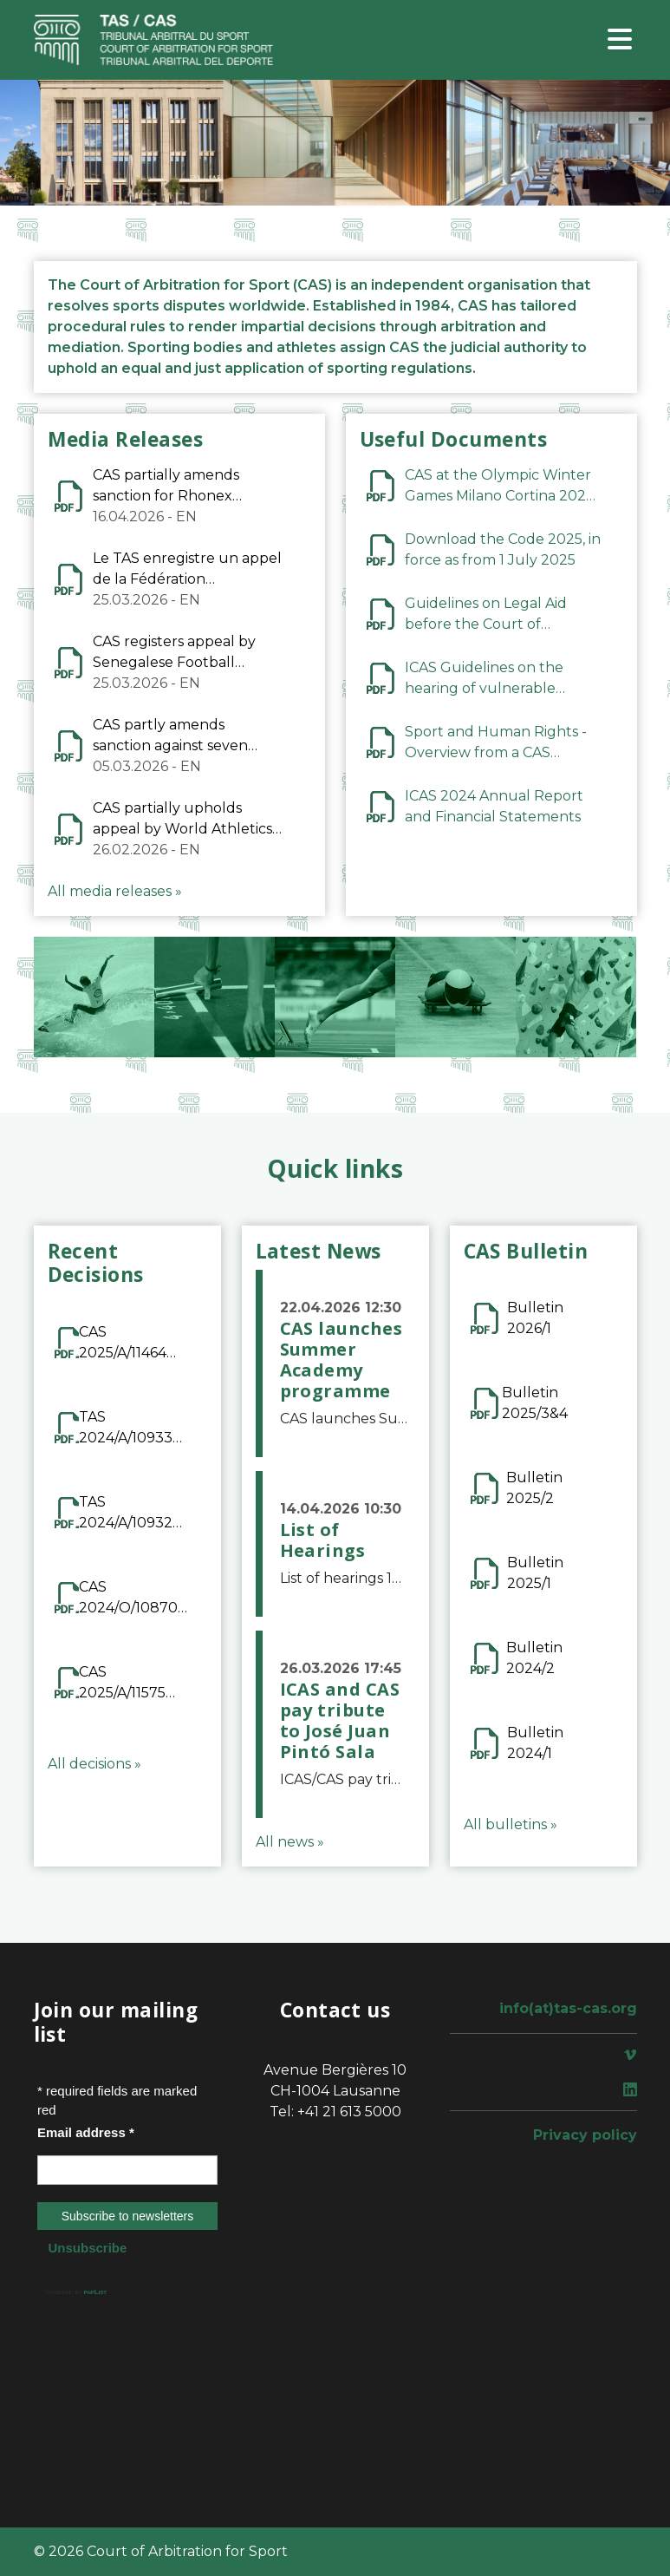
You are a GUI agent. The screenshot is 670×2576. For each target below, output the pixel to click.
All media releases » (115, 891)
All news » (290, 1842)
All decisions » (94, 1763)
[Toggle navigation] (619, 40)
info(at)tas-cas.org (568, 2008)
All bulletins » (510, 1824)
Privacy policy (585, 2135)
